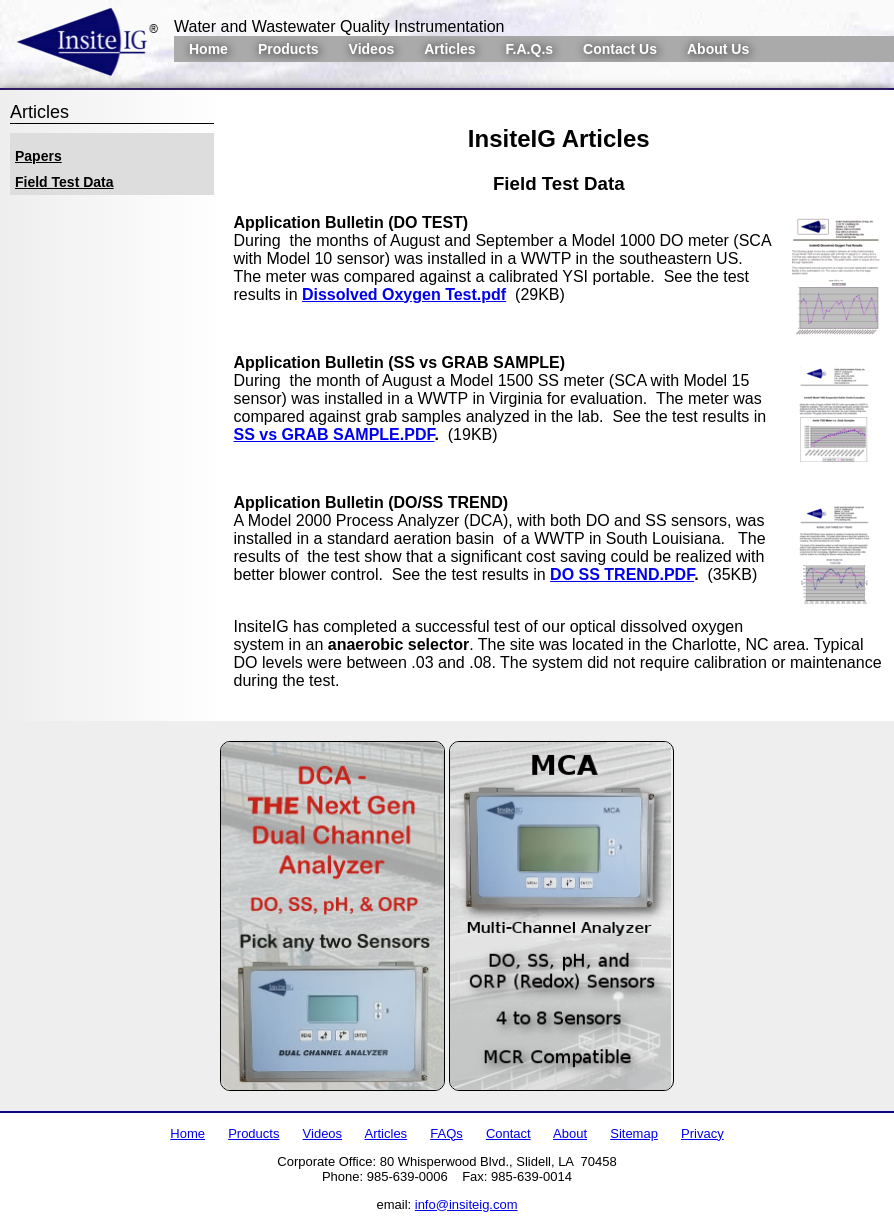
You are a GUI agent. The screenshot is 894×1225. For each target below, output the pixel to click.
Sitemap (634, 1133)
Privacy (702, 1133)
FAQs (446, 1133)
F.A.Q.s (529, 49)
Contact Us (620, 49)
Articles (449, 49)
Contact (508, 1133)
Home (208, 49)
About (570, 1133)
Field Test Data (64, 182)
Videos (372, 49)
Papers (38, 156)
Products (288, 49)
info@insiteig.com (466, 1204)
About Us (718, 49)
